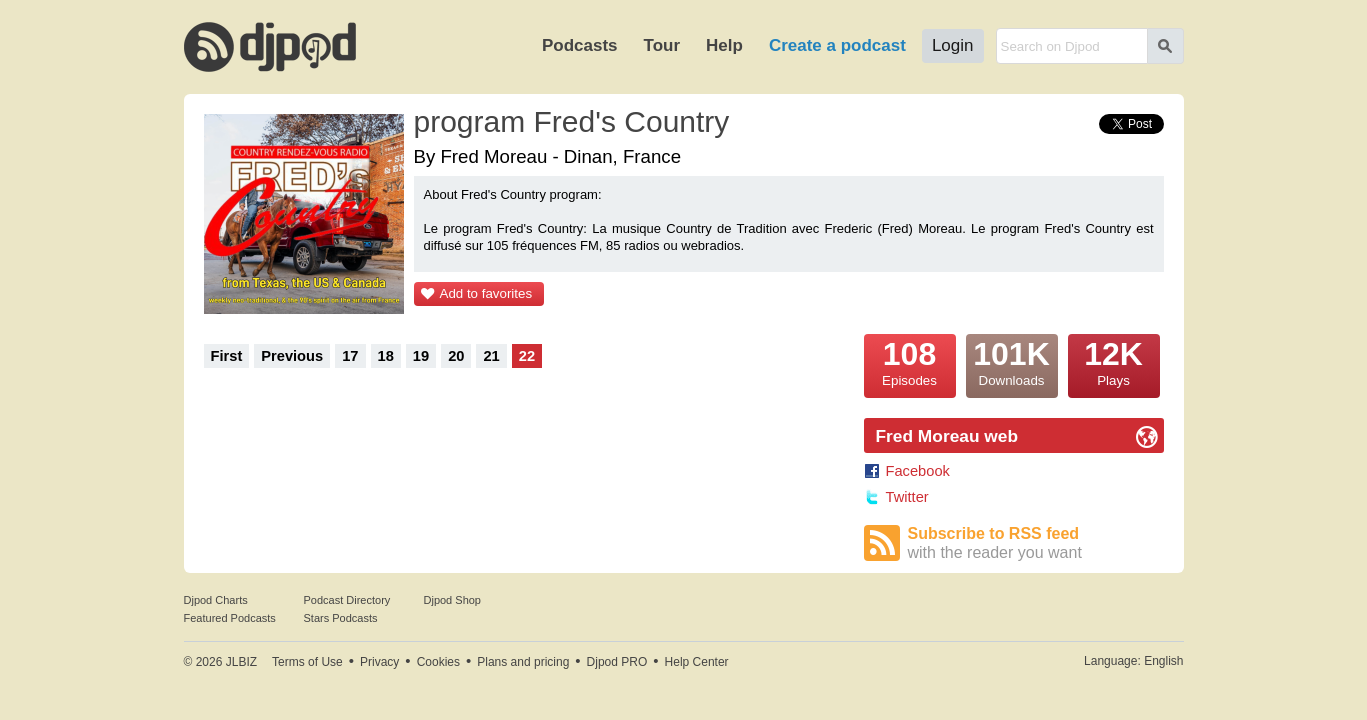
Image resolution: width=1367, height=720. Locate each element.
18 (386, 356)
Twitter (907, 497)
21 (491, 356)
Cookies (438, 662)
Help (724, 45)
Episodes (910, 361)
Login (953, 45)
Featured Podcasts (230, 618)
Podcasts (580, 45)
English (1163, 661)
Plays (1114, 361)
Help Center (697, 662)
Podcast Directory (347, 600)
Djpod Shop (453, 600)
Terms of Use (307, 662)
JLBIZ (241, 662)
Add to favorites (486, 293)
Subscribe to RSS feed (1036, 543)
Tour (662, 45)
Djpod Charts (216, 600)
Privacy (379, 662)
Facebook (918, 471)
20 (456, 356)
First (227, 356)
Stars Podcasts (341, 618)
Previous (292, 356)
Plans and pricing (523, 662)
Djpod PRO (617, 662)
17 (350, 356)
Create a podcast (837, 45)
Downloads (1012, 361)
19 (421, 356)
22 (527, 356)
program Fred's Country (572, 121)
